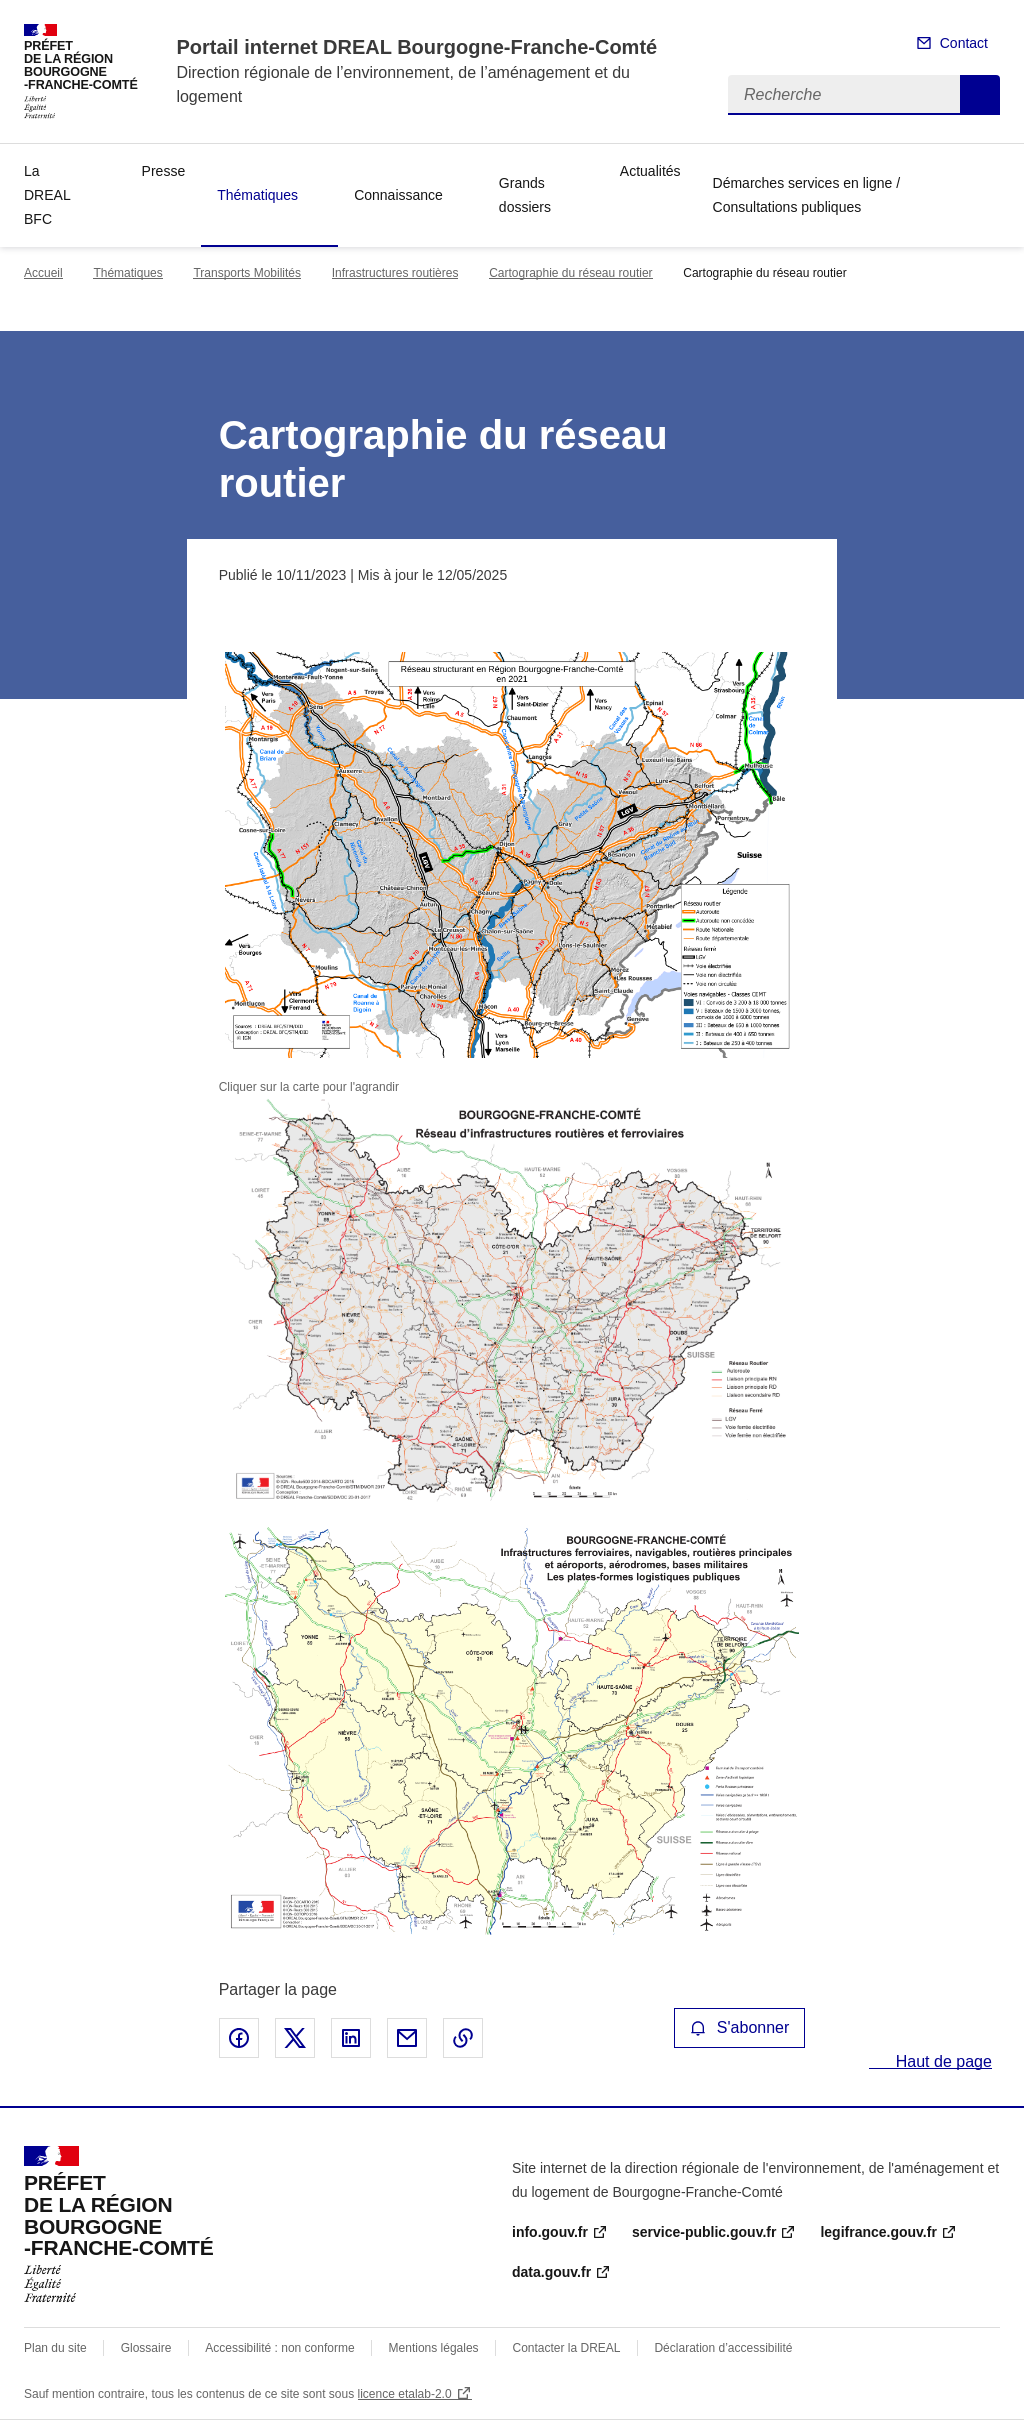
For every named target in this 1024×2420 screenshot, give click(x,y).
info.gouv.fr (550, 2232)
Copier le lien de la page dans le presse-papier (463, 2038)
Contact (964, 43)
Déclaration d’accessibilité (723, 2348)
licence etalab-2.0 (405, 2394)
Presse (164, 171)
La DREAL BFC (47, 195)
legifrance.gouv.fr (878, 2232)
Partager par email (407, 2038)
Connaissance (398, 195)
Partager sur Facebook (239, 2038)
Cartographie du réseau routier (570, 273)
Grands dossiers (525, 195)
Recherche (980, 95)
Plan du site (55, 2348)
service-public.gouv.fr (704, 2232)
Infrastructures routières (395, 273)
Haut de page (941, 2061)
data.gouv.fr (551, 2272)
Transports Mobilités (247, 273)
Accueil (43, 273)
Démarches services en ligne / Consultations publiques (807, 195)
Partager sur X (295, 2038)
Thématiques (257, 195)
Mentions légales (434, 2348)
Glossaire (146, 2348)
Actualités (650, 171)
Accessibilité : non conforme (279, 2348)
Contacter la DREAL (567, 2348)
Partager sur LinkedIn (351, 2038)
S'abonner (740, 2027)
